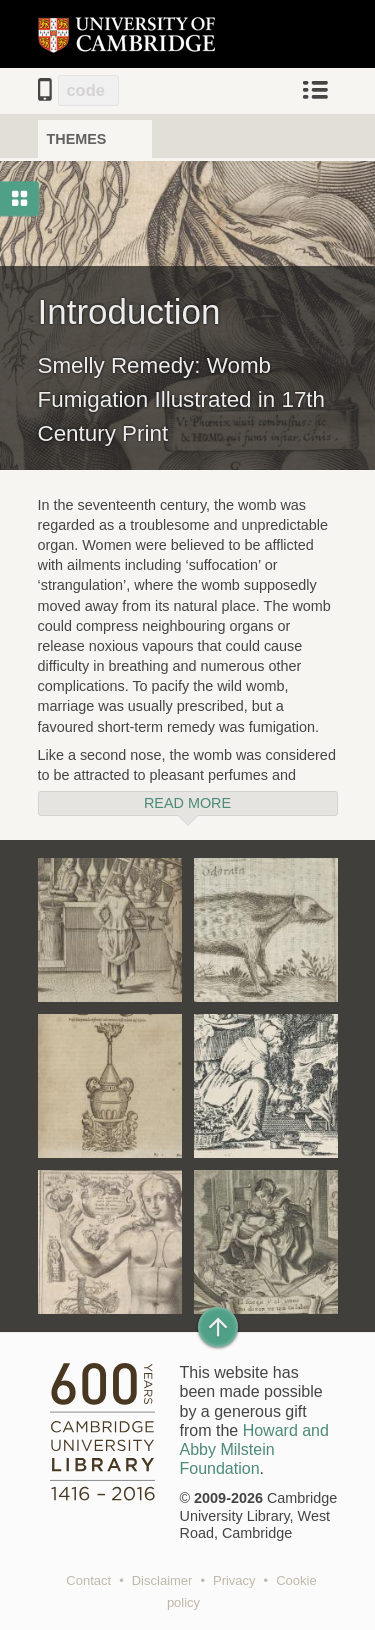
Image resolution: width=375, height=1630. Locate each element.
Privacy (234, 1580)
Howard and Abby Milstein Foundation (254, 1449)
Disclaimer (162, 1580)
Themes (77, 139)
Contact (88, 1580)
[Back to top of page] (218, 1327)
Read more (187, 803)
